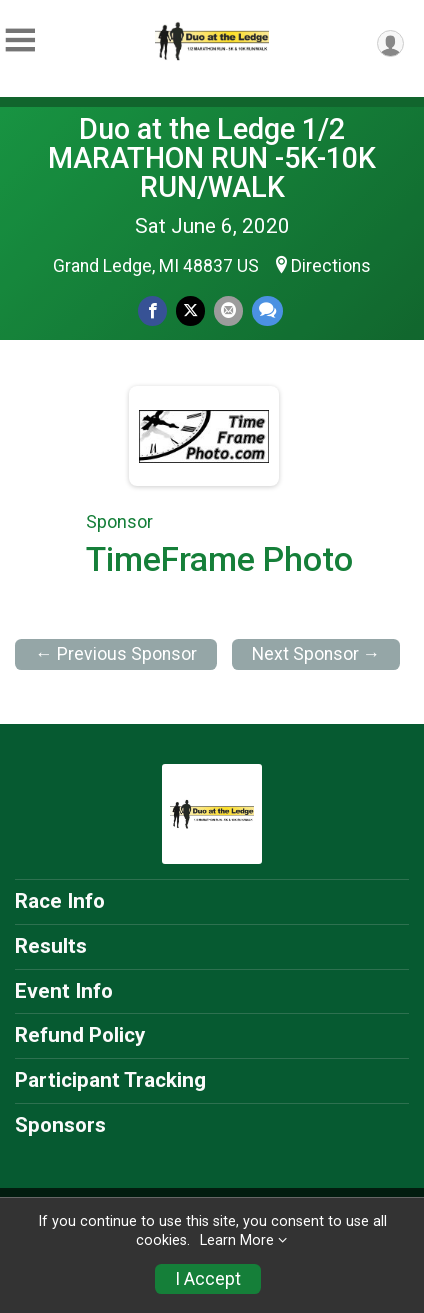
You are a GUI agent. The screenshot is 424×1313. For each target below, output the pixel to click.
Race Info (60, 901)
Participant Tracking (110, 1080)
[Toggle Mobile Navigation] (20, 40)
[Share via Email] (228, 310)
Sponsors (60, 1125)
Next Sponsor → (316, 654)
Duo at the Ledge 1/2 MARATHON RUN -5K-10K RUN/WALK (212, 158)
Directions (331, 266)
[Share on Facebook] (152, 310)
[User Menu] (390, 43)
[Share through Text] (267, 310)
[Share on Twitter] (190, 310)
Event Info (64, 991)
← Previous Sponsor (116, 654)
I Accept (208, 1279)
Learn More (237, 1240)
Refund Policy (80, 1035)
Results (51, 946)
